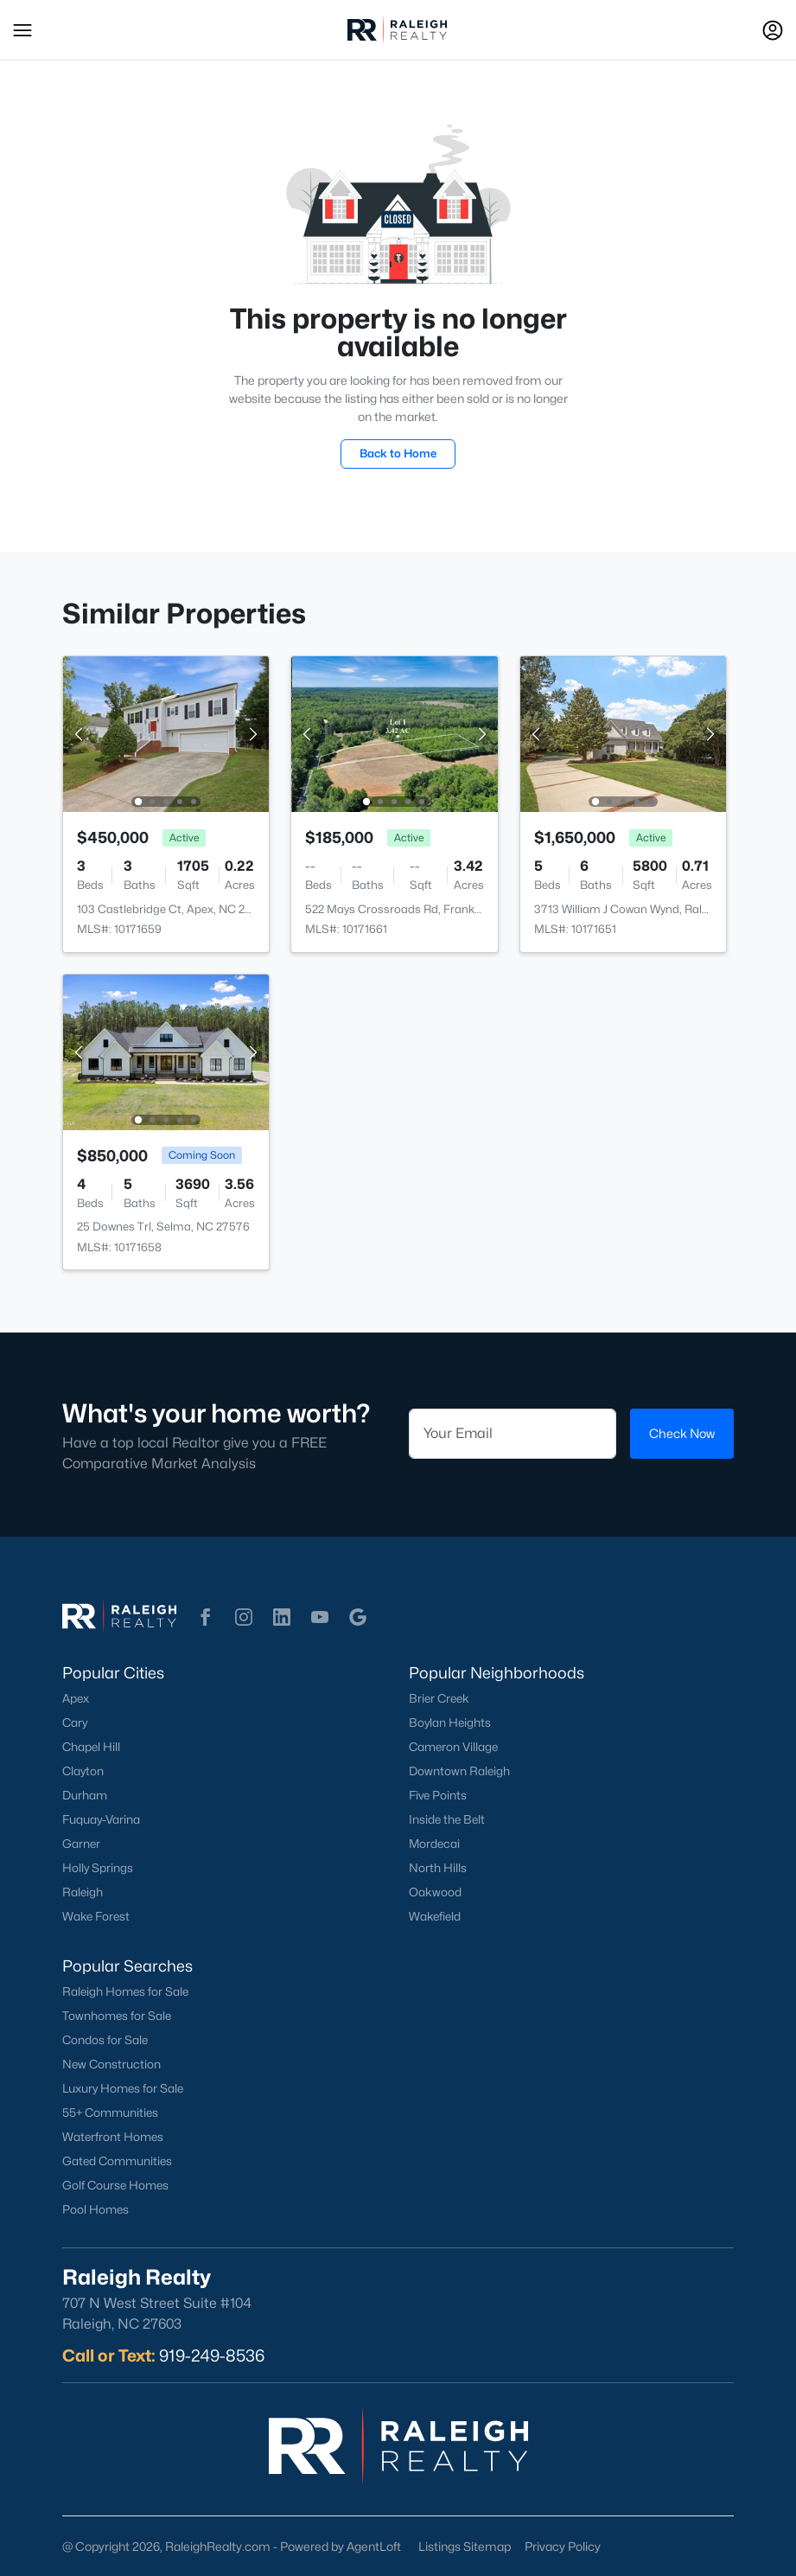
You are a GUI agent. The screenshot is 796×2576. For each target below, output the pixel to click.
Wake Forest (96, 1916)
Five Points (438, 1795)
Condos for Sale (105, 2040)
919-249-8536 (211, 2355)
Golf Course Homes (115, 2185)
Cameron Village (453, 1747)
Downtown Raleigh (459, 1771)
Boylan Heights (450, 1722)
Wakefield (435, 1916)
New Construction (111, 2064)
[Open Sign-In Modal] (772, 30)
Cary (74, 1722)
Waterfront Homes (112, 2137)
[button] (22, 30)
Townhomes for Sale (116, 2016)
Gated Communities (117, 2161)
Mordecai (434, 1844)
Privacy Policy (563, 2546)
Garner (81, 1844)
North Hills (438, 1868)
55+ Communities (110, 2112)
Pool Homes (95, 2209)
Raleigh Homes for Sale (125, 1991)
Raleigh (82, 1892)
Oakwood (435, 1892)
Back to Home (398, 453)
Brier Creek (439, 1698)
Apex (75, 1698)
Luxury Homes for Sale (122, 2088)
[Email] (513, 1434)
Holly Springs (97, 1868)
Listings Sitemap (464, 2546)
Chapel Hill (91, 1747)
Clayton (83, 1771)
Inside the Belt (447, 1819)
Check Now (682, 1433)
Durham (84, 1795)
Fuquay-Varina (101, 1819)
